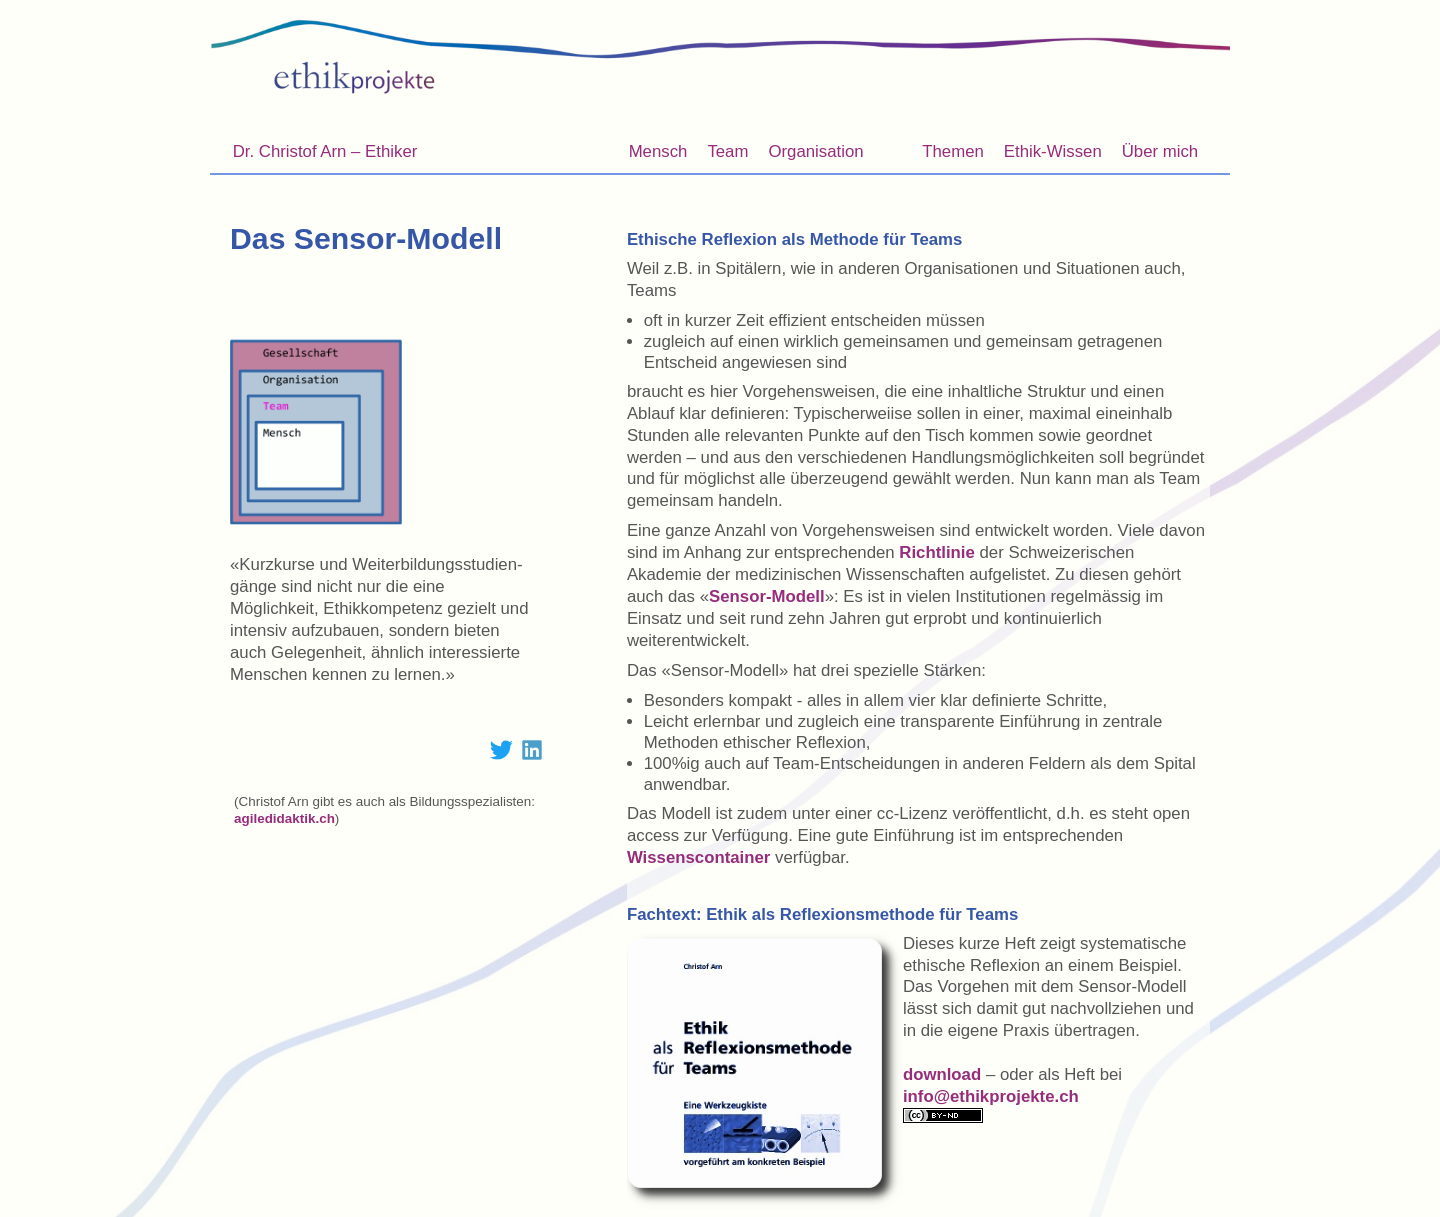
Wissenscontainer (698, 857)
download (942, 1074)
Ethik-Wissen (1050, 154)
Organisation (815, 151)
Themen (950, 154)
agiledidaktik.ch (284, 818)
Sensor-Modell (767, 596)
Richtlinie (937, 552)
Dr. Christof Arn (325, 151)
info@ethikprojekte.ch (991, 1096)
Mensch (658, 151)
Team (727, 151)
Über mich (1157, 154)
